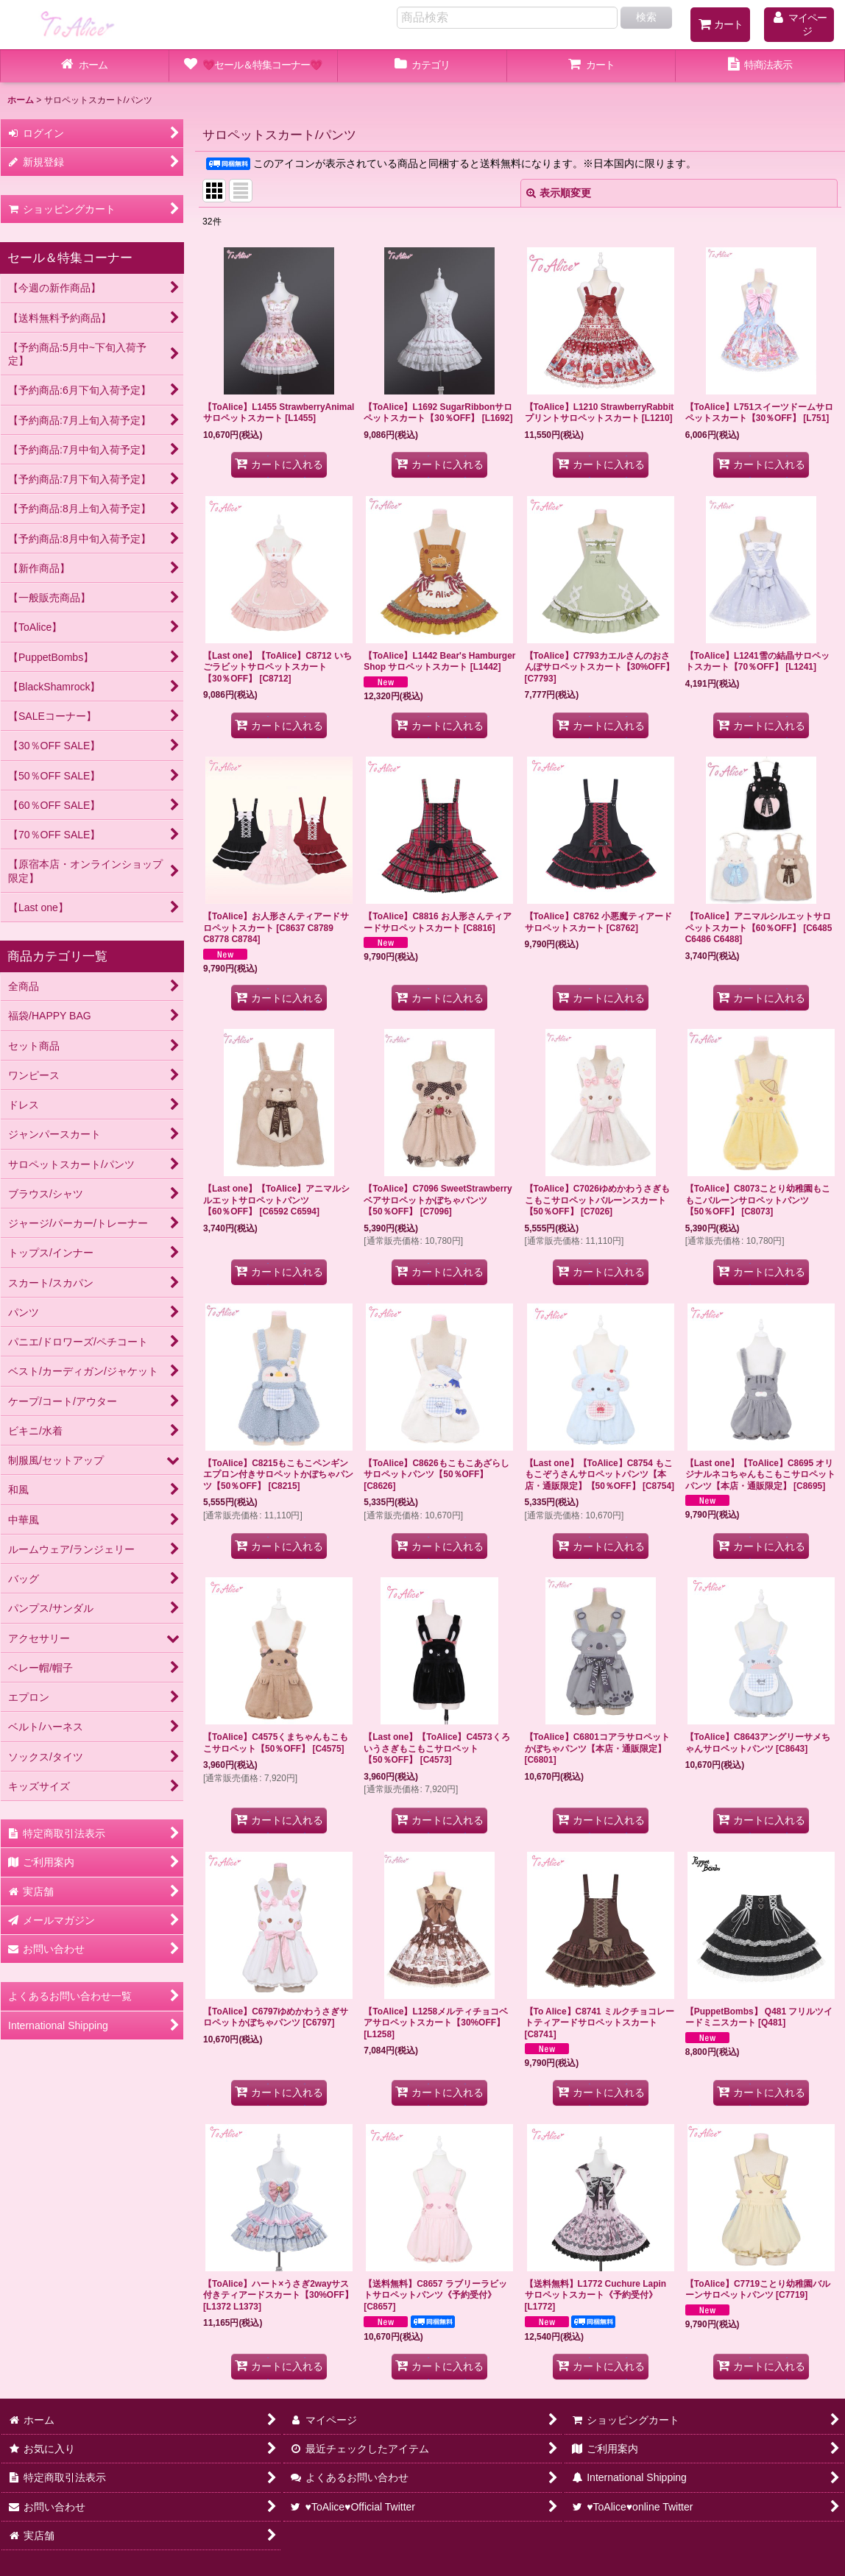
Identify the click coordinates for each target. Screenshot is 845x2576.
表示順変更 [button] (558, 193)
